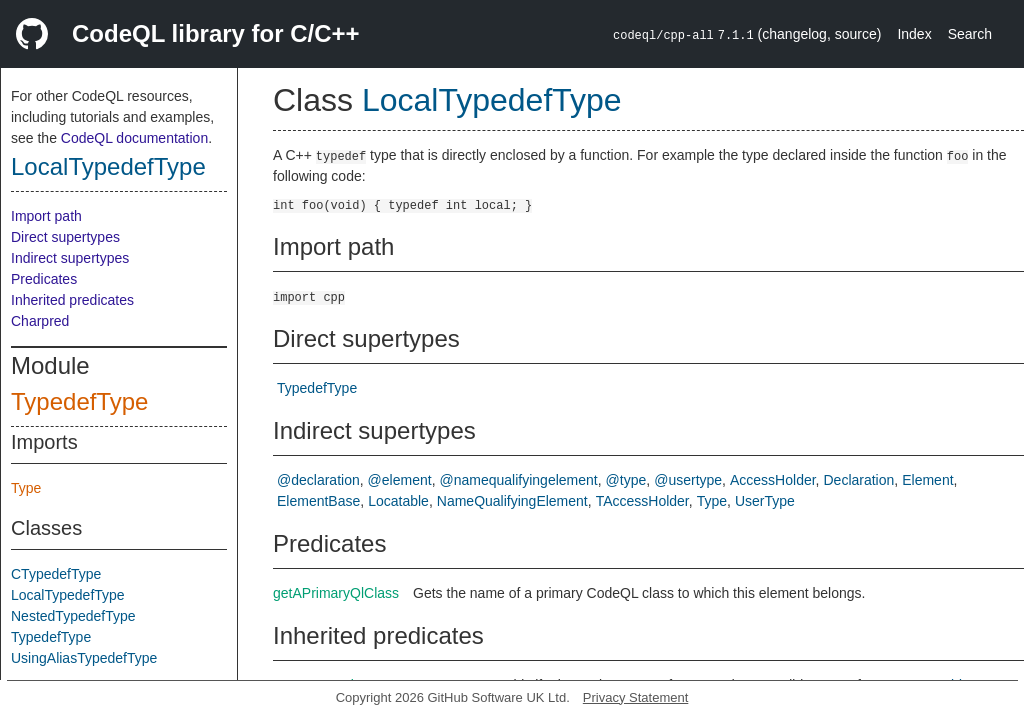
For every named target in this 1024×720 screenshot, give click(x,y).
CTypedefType (56, 574)
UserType (765, 501)
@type (626, 480)
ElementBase (318, 501)
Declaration (858, 480)
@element (400, 480)
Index (914, 34)
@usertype (688, 480)
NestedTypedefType (73, 616)
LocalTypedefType (108, 166)
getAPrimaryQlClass (336, 593)
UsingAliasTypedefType (84, 658)
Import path (46, 216)
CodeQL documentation (134, 138)
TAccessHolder (642, 501)
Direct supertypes (65, 237)
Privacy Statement (636, 697)
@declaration (318, 480)
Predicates (44, 279)
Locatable (398, 501)
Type (26, 488)
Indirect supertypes (70, 258)
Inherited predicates (72, 300)
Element (927, 480)
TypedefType (79, 401)
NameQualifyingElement (512, 501)
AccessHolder (773, 480)
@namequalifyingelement (519, 480)
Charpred (40, 321)
